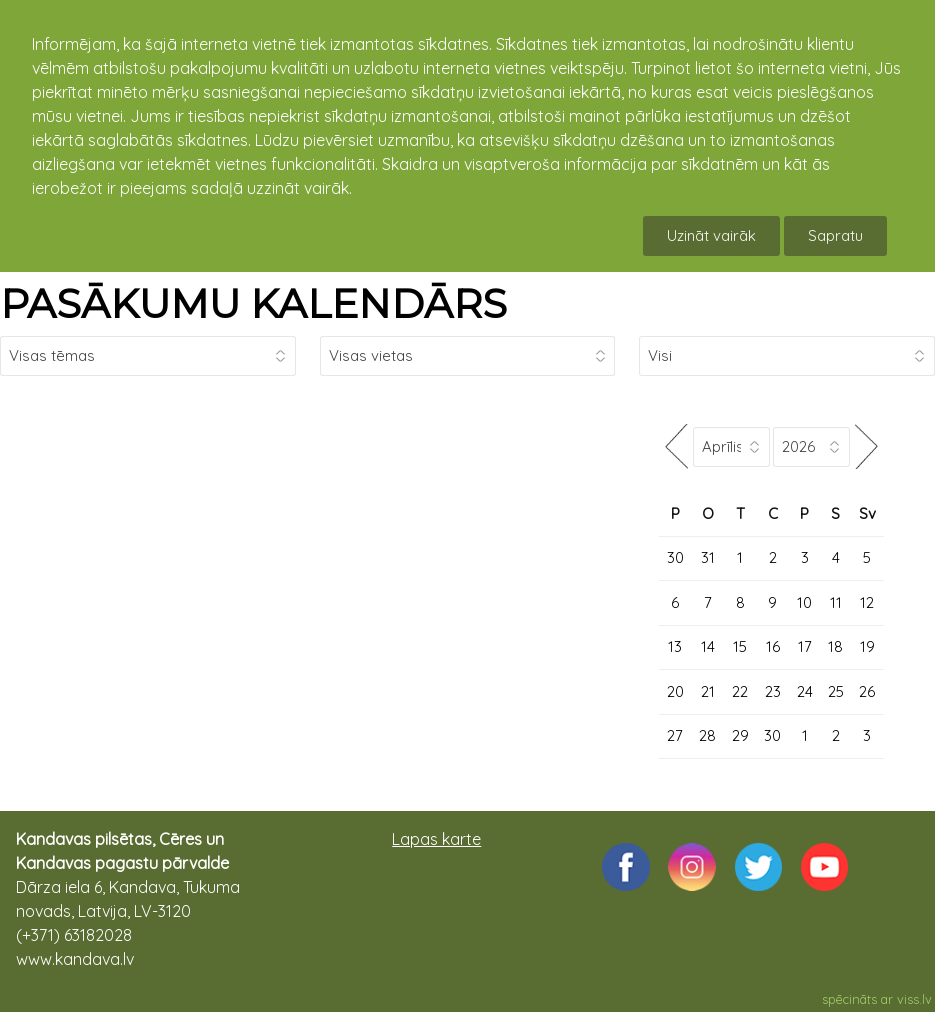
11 (836, 602)
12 (867, 602)
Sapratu (835, 235)
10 (804, 602)
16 (773, 646)
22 (740, 691)
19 (867, 646)
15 (740, 646)
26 (867, 691)
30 (675, 557)
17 (805, 646)
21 (708, 691)
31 (708, 557)
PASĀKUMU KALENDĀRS (253, 303)
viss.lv (914, 999)
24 (805, 691)
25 (836, 691)
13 (675, 646)
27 (675, 735)
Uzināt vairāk (711, 235)
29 (740, 735)
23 (773, 691)
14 (708, 646)
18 (835, 646)
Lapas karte (436, 839)
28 (707, 735)
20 (675, 691)
